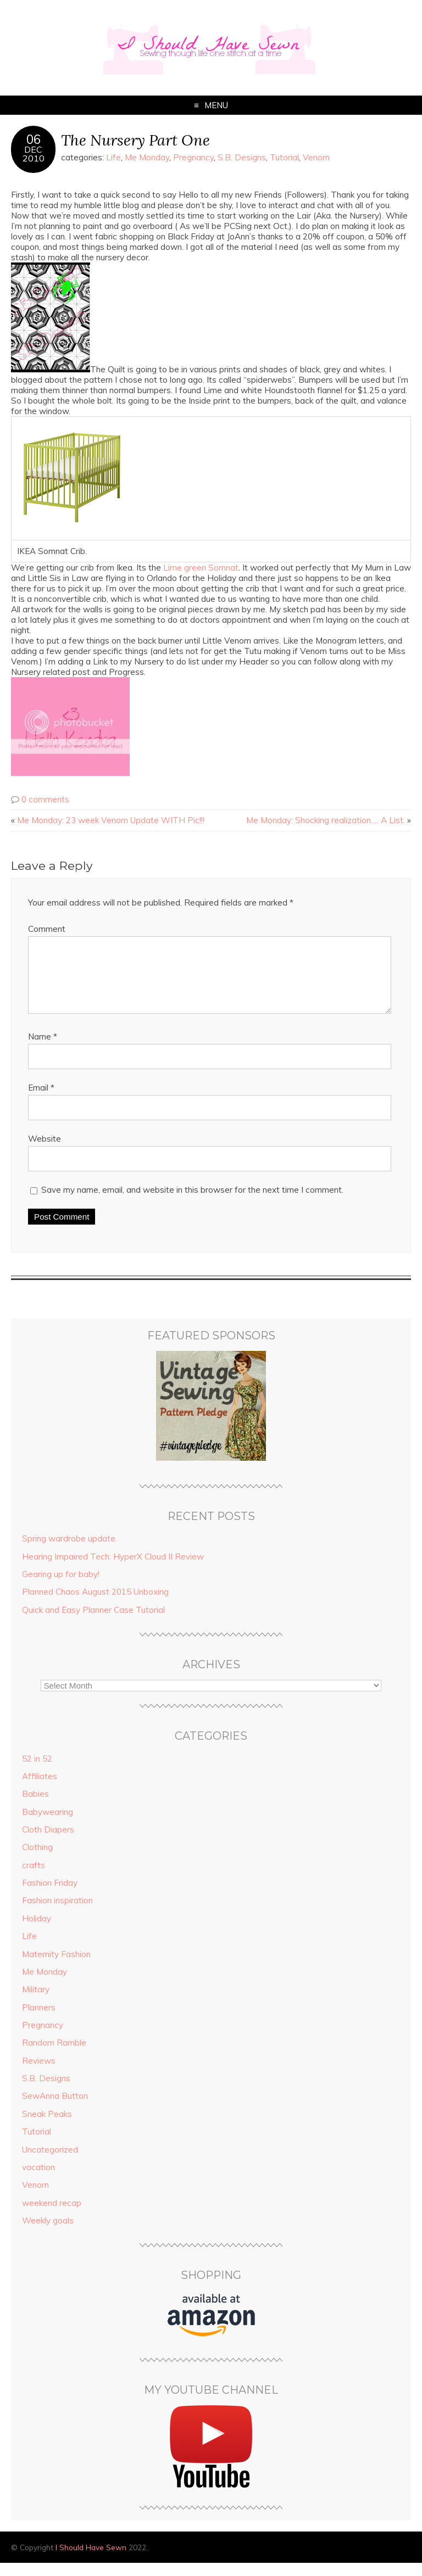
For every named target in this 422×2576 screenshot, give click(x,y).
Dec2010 (34, 154)
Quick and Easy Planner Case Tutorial (93, 1623)
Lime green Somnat (200, 567)
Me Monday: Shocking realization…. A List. (325, 820)
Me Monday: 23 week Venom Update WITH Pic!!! (110, 820)
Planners (38, 2020)
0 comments (45, 799)
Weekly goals (48, 2233)
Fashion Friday (49, 1896)
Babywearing (47, 1825)
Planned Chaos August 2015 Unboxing (95, 1605)
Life (113, 157)
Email (41, 1101)
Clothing (37, 1860)
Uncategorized (50, 2163)
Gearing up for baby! (60, 1587)
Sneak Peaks (47, 2127)
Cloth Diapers (48, 1842)
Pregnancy (193, 157)
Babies (35, 1807)
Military (35, 2002)
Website (44, 1152)
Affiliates (39, 1789)
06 (33, 139)
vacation (38, 2180)
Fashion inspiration (57, 1913)
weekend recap (51, 2216)
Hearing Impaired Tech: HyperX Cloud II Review (113, 1569)
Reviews (38, 2074)
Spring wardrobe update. (69, 1551)
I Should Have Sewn (90, 2560)
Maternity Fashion (56, 1967)
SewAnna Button (55, 2109)
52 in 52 (37, 1772)
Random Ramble (54, 2055)
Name (42, 1049)
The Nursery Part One (135, 139)
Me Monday (147, 157)
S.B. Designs (242, 157)
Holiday (36, 1931)
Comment (46, 929)
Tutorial (284, 157)
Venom (316, 157)
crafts (33, 1878)
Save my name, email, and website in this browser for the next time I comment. (192, 1203)
